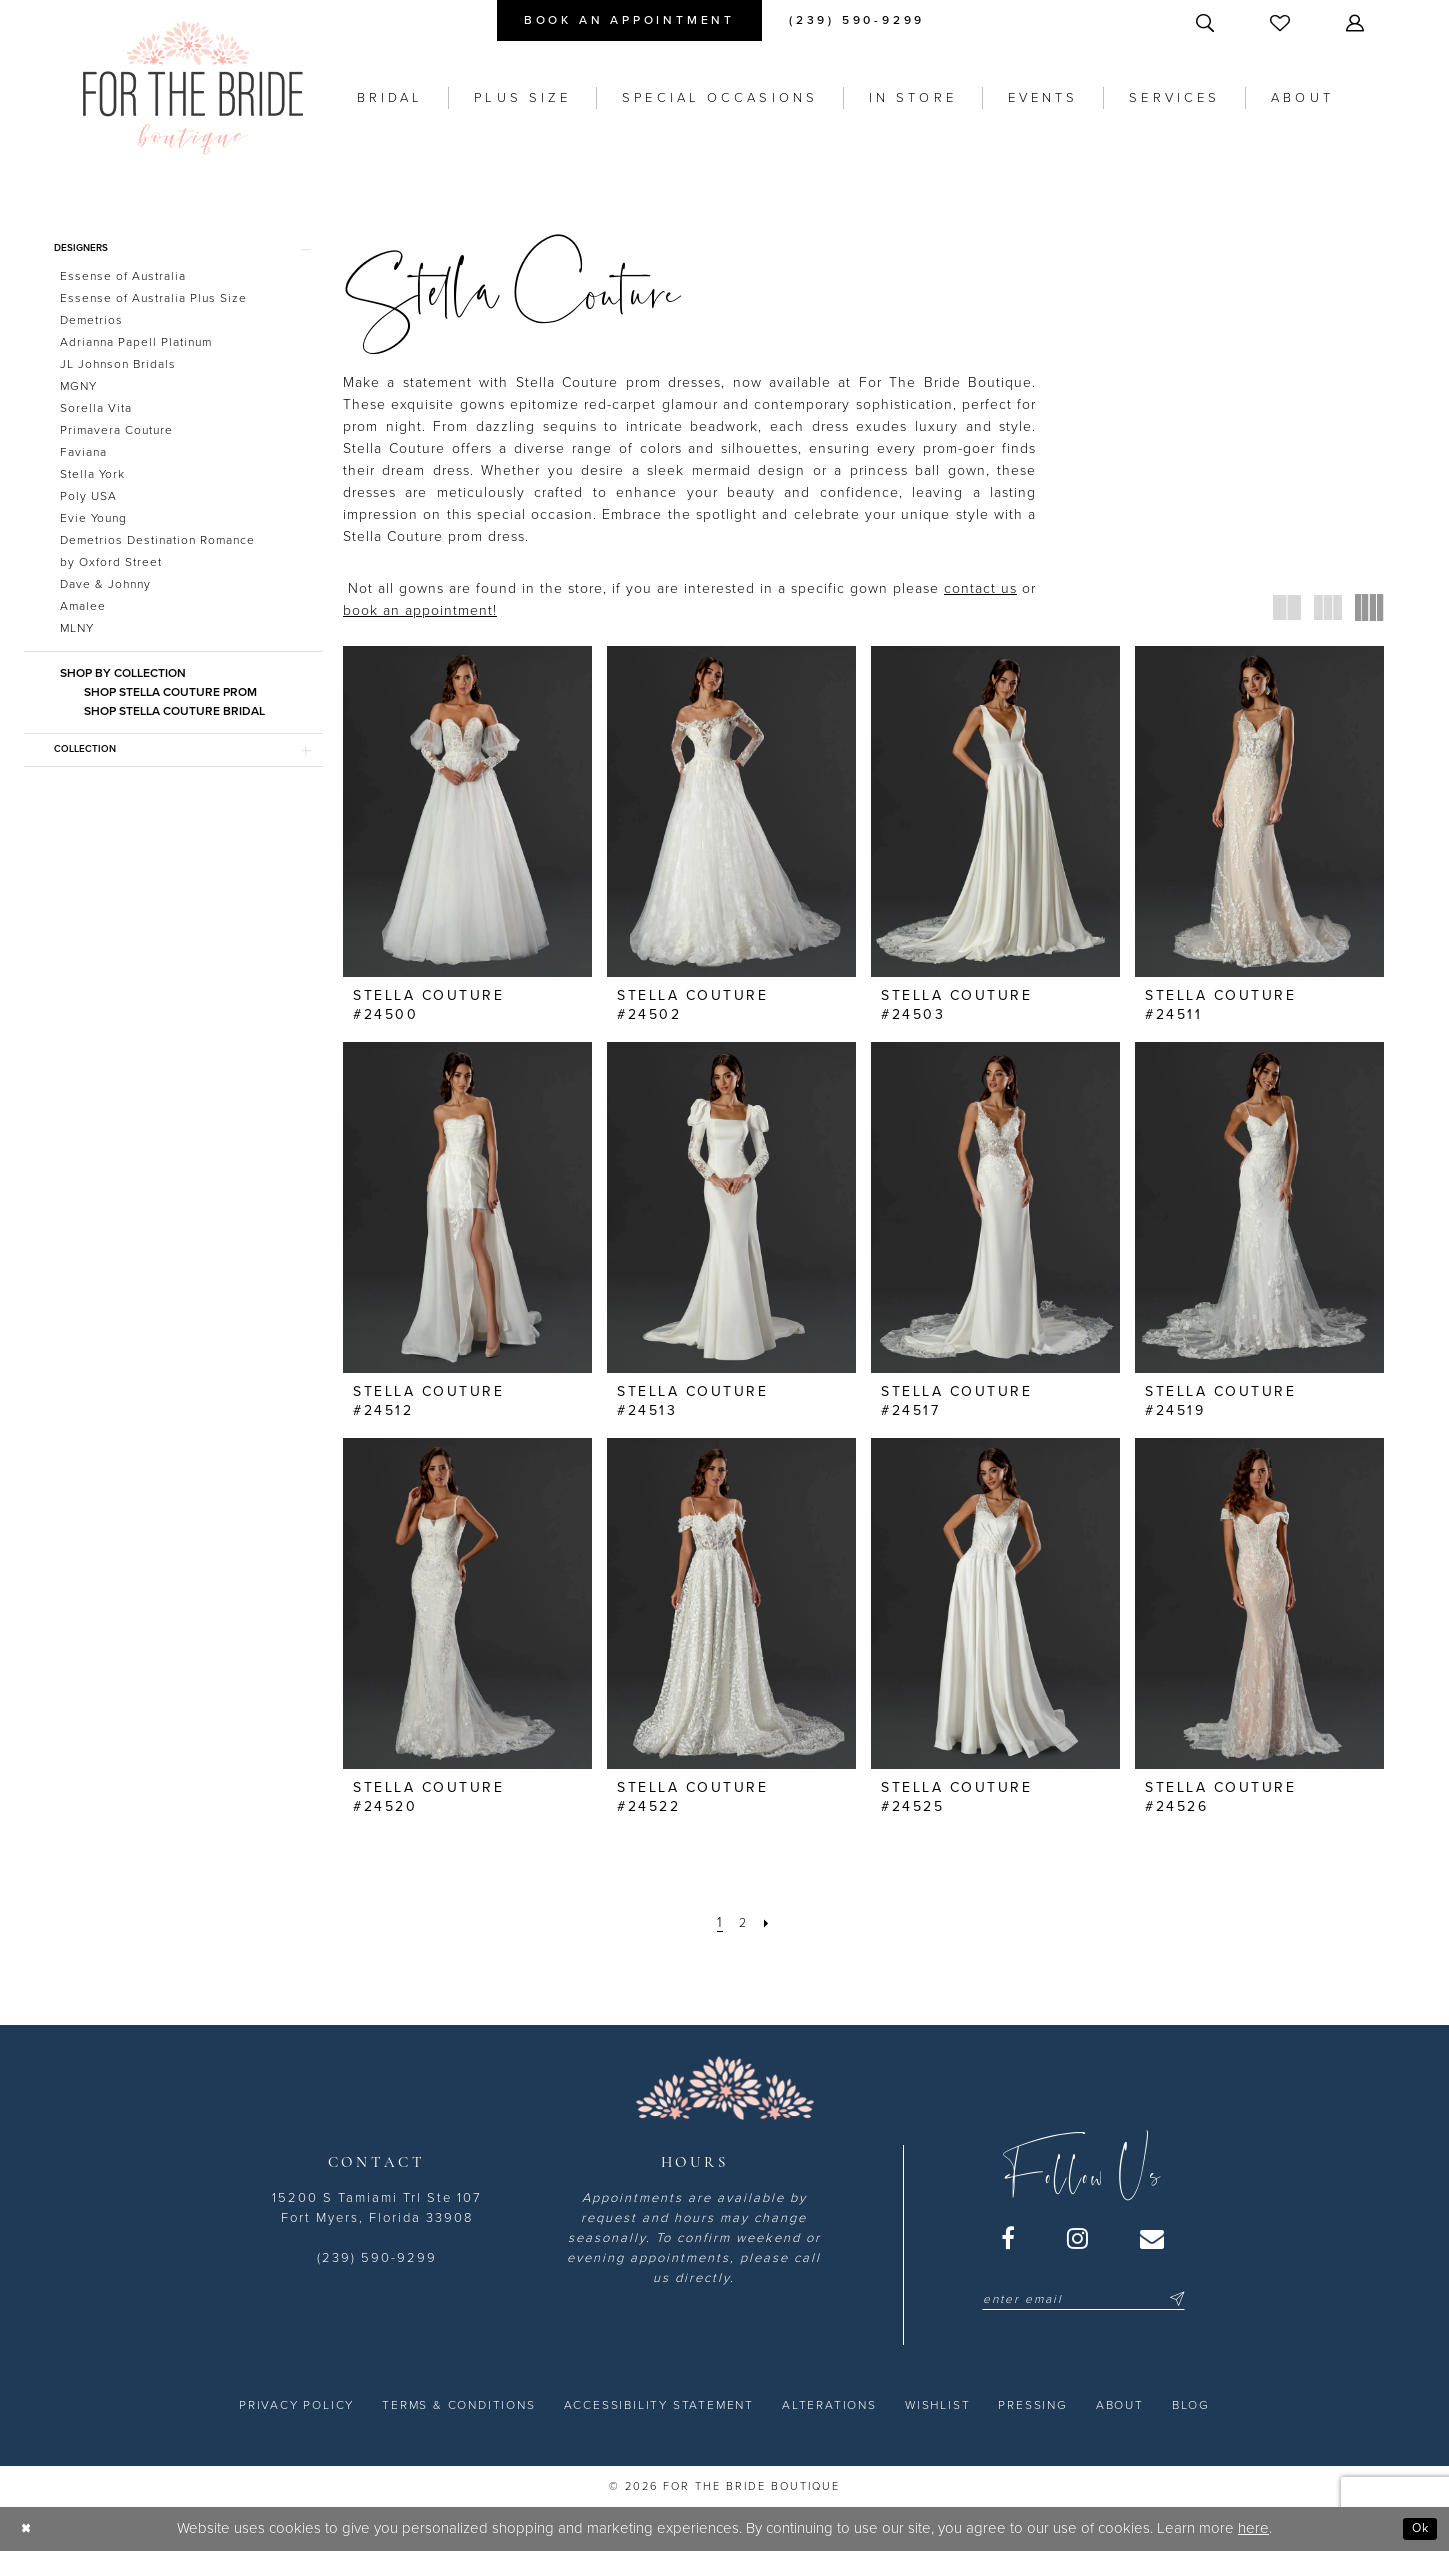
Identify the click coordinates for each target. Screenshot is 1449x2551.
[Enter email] (1083, 2299)
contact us (980, 588)
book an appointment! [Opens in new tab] (420, 610)
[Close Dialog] (29, 2528)
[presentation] (467, 811)
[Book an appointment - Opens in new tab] (629, 20)
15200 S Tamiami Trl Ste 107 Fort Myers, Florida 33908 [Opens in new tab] (377, 2208)
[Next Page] (772, 1922)
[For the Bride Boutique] (193, 88)
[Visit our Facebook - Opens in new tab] (1009, 2238)
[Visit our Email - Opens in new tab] (1153, 2238)
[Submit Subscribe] (1174, 2299)
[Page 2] (743, 1922)
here (1253, 2528)
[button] (1357, 22)
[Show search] (1207, 22)
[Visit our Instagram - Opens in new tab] (1078, 2238)
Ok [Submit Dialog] (1416, 2528)
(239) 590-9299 (377, 2258)
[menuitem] (629, 20)
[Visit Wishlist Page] (1282, 22)
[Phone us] (857, 20)
